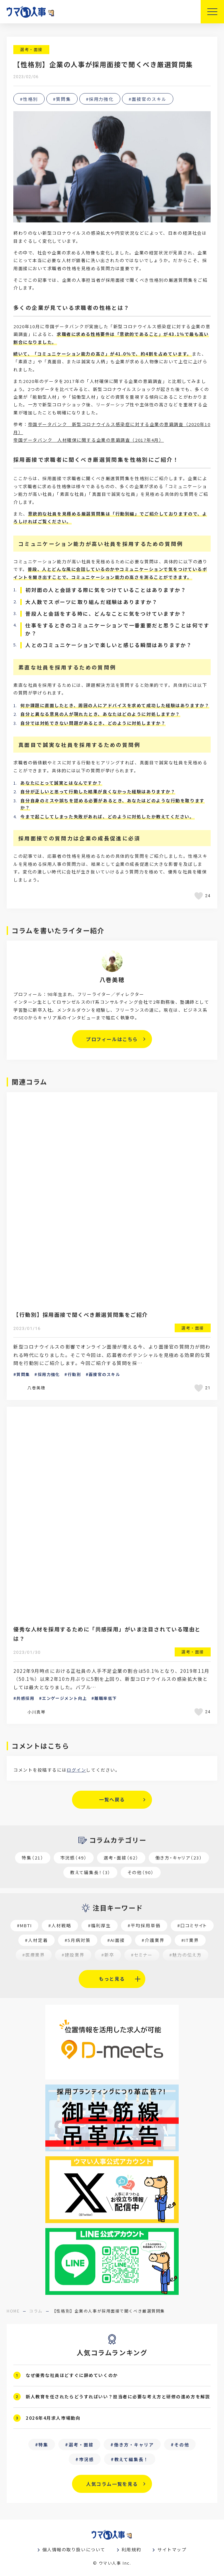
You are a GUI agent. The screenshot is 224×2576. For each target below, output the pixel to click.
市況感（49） (73, 1857)
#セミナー (142, 1955)
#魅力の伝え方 (185, 1955)
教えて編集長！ (131, 2459)
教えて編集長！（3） (90, 1872)
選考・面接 (31, 49)
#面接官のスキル (148, 99)
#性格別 (29, 99)
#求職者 (47, 1969)
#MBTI (24, 1925)
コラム (36, 2311)
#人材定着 (36, 1940)
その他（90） (140, 1872)
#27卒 (80, 1969)
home (13, 2311)
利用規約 (131, 2549)
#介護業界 (153, 1940)
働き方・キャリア (134, 2444)
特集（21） (33, 1857)
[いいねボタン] (199, 896)
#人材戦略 (59, 1925)
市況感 (86, 2459)
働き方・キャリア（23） (178, 1857)
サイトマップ (171, 2549)
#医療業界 (33, 1955)
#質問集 (62, 99)
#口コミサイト (192, 1925)
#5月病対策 (78, 1940)
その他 (181, 2444)
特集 (43, 2444)
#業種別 (177, 1969)
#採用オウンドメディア (127, 1969)
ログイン (76, 1770)
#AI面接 (116, 1940)
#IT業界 (190, 1940)
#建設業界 (73, 1955)
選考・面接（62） (121, 1857)
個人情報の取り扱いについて (73, 2549)
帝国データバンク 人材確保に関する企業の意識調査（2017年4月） (88, 440)
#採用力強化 (100, 99)
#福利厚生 (99, 1925)
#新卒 (107, 1955)
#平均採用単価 (144, 1925)
